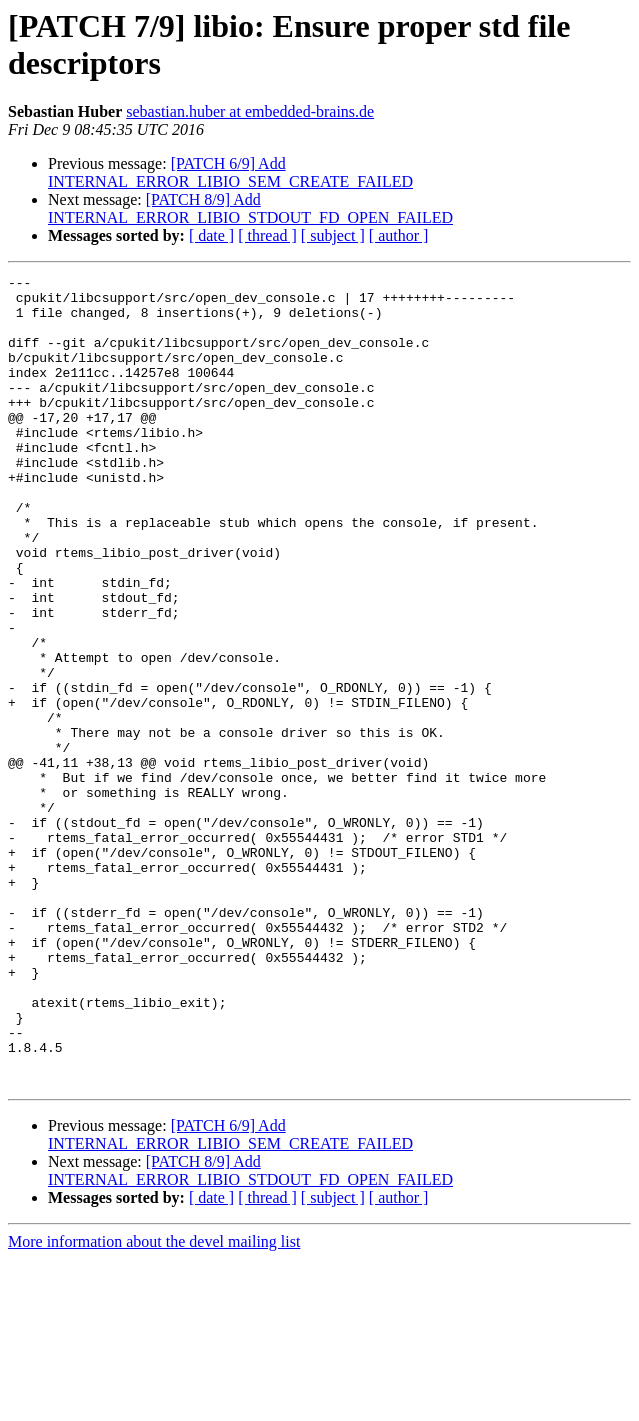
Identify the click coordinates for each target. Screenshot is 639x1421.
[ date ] (211, 235)
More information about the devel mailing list (154, 1403)
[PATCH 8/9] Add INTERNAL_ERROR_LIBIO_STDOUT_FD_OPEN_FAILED (250, 208)
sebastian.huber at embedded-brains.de (250, 111)
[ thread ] (267, 235)
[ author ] (399, 235)
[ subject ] (333, 235)
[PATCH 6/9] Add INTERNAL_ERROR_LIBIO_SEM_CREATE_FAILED (230, 172)
